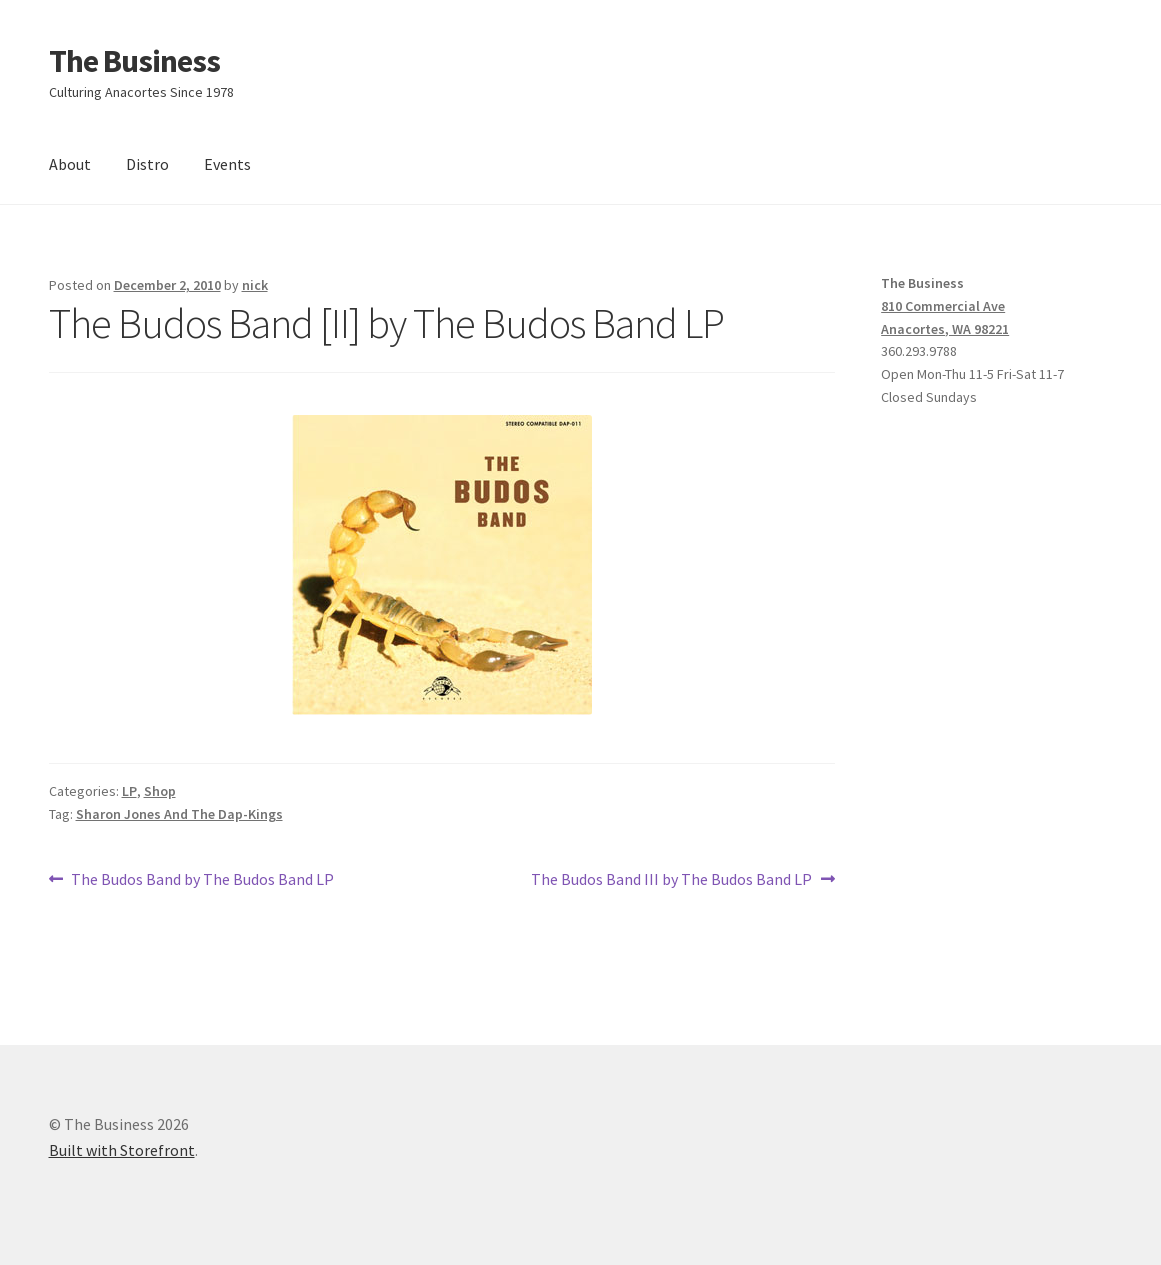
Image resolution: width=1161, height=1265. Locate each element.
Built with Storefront (122, 1150)
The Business (134, 61)
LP (129, 791)
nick (255, 285)
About (70, 164)
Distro (147, 164)
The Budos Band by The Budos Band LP (202, 880)
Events (227, 164)
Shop (160, 791)
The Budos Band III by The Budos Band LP (671, 880)
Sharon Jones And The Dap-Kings (179, 814)
